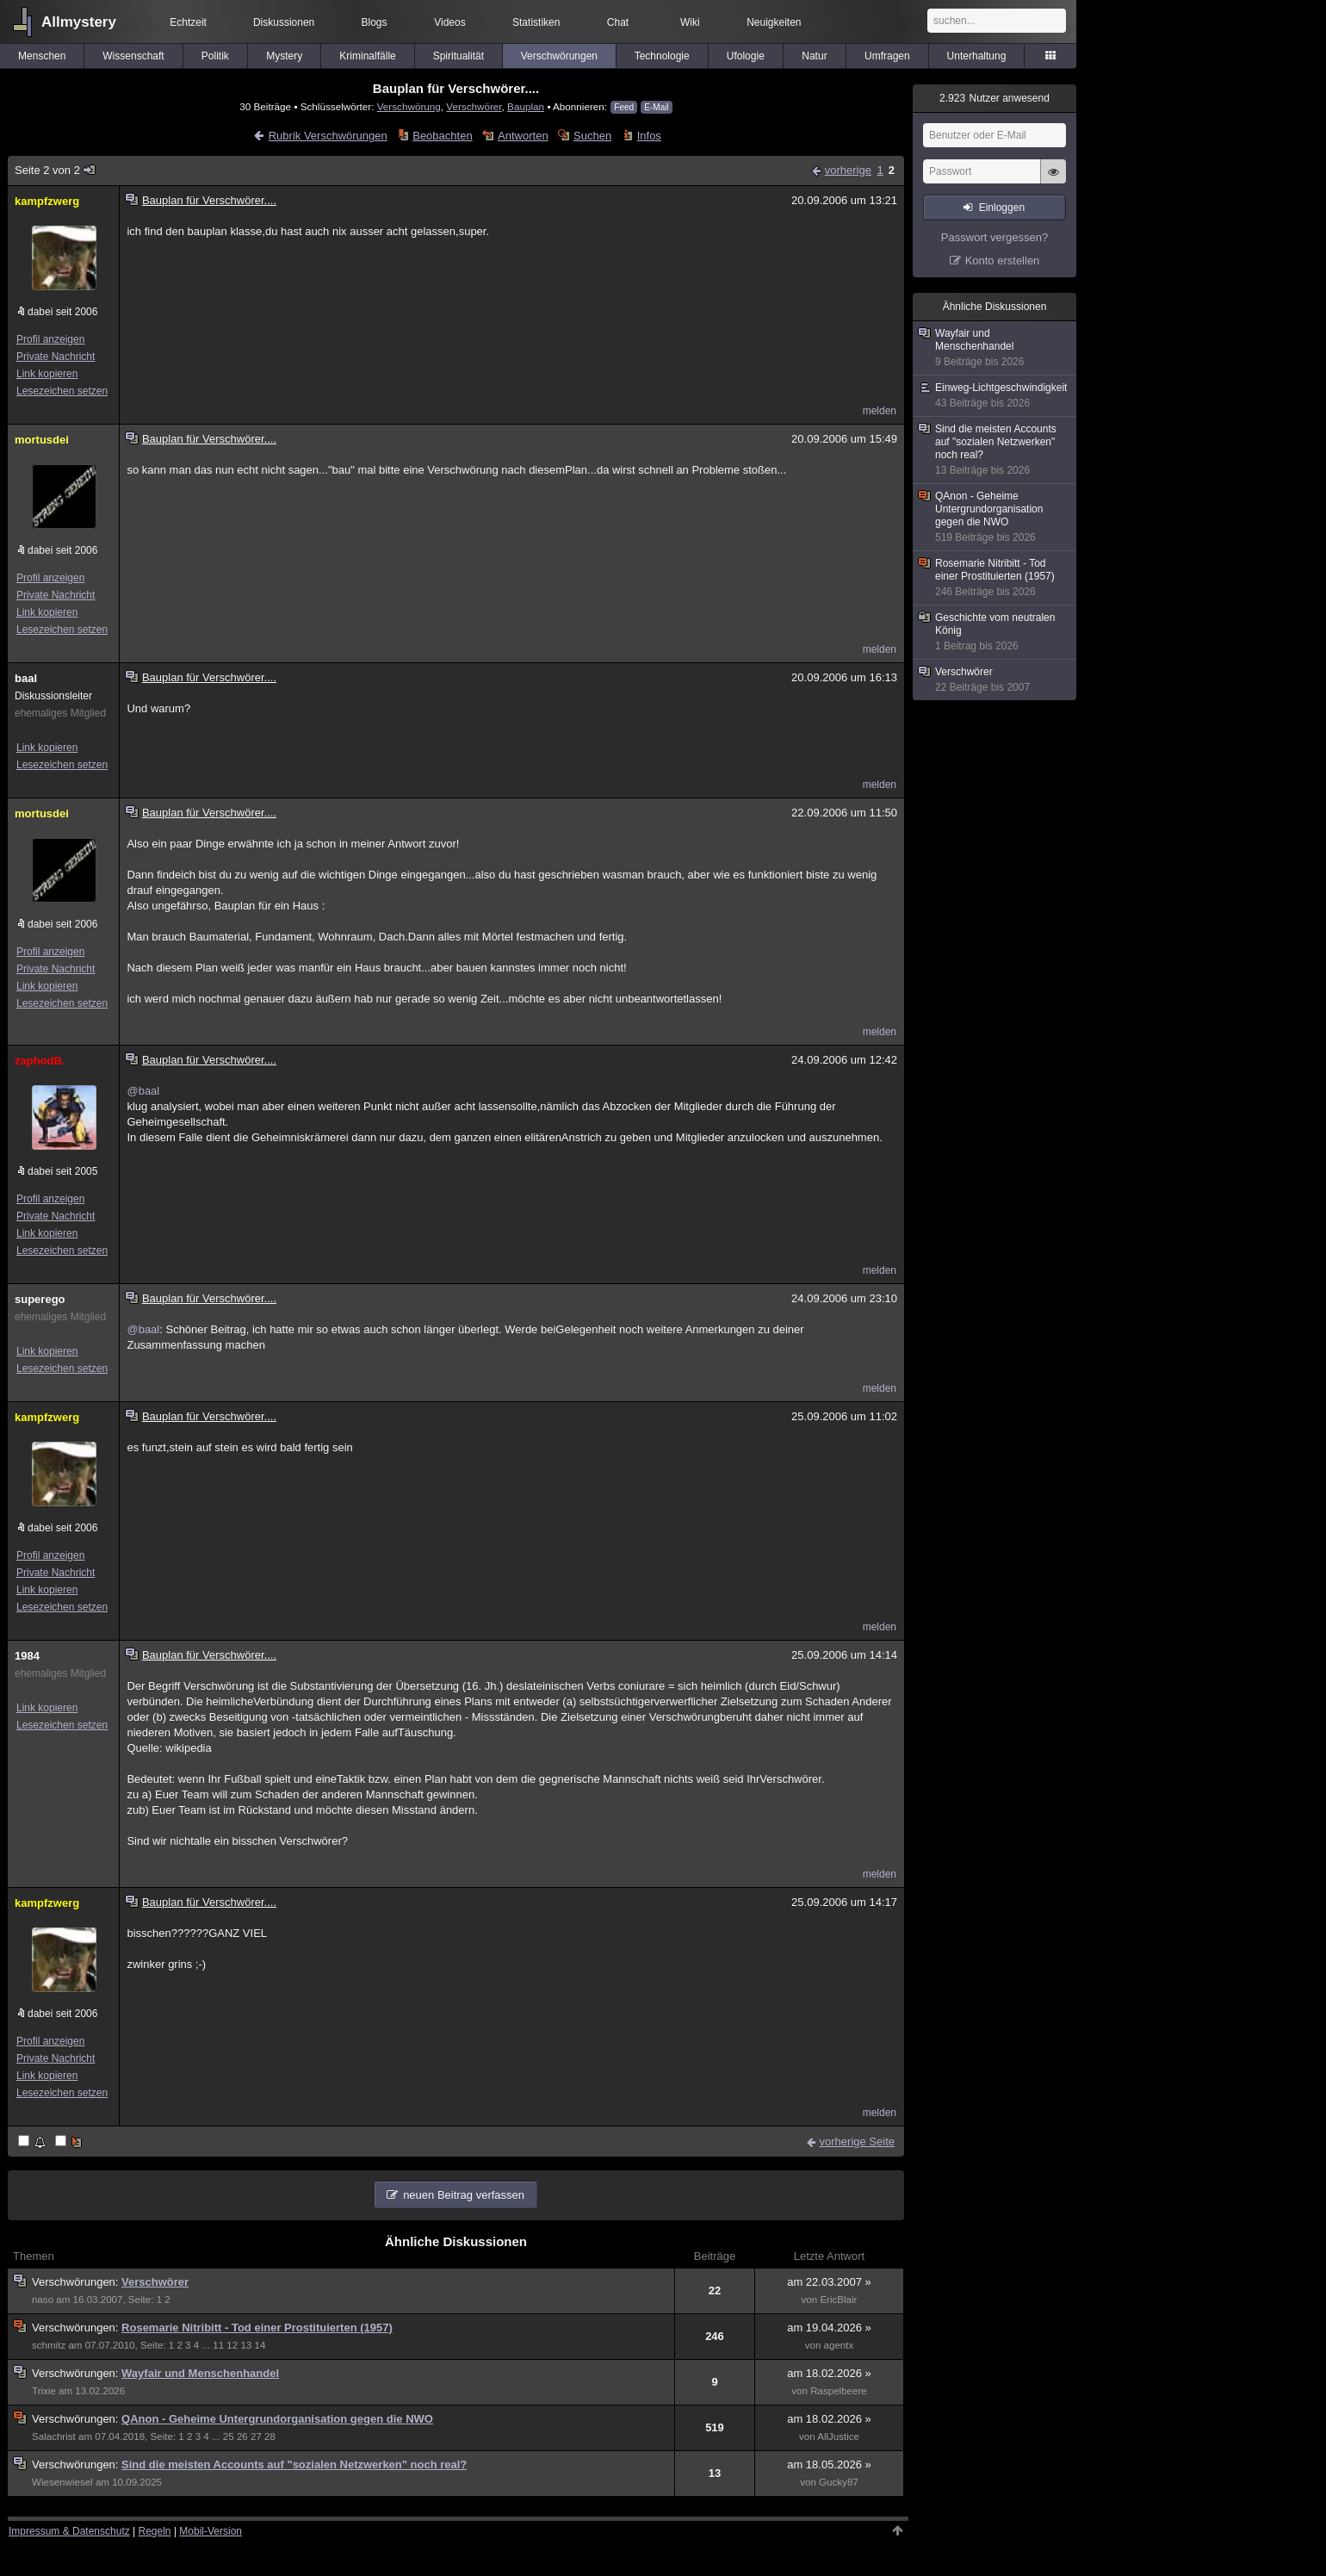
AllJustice (838, 2436)
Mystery (284, 56)
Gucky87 (838, 2482)
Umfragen (887, 56)
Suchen (592, 135)
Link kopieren (46, 374)
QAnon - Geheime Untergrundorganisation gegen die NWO (277, 2418)
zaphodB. (40, 1060)
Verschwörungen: (76, 2281)
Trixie (44, 2391)
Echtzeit (188, 22)
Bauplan (525, 106)
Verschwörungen (559, 56)
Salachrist (54, 2436)
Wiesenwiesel (62, 2482)
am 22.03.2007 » (829, 2281)
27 (256, 2436)
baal (26, 678)
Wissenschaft (133, 56)
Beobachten (442, 135)
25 (228, 2436)
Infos (649, 135)
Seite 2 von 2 (55, 170)
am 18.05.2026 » (829, 2464)
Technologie (662, 56)
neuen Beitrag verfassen (463, 2194)
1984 (27, 1655)
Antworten (523, 135)
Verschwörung (409, 106)
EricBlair (838, 2299)
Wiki (690, 22)
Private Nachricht (55, 357)
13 (245, 2345)
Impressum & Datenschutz (69, 2531)
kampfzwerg (47, 201)
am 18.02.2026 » (829, 2373)
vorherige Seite (857, 2141)
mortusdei (42, 439)
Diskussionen (283, 22)
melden (879, 411)
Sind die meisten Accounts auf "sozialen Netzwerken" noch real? (294, 2464)
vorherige (848, 170)
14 (260, 2345)
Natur (814, 56)
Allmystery (78, 22)
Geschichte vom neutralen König (995, 632)
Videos (449, 22)
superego (40, 1299)
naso (42, 2299)
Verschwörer (473, 106)
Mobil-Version (210, 2531)
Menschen (41, 56)
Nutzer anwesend (994, 98)
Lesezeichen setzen (62, 391)
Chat (618, 22)
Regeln (155, 2531)
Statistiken (536, 22)
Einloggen (1002, 208)
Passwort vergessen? (994, 237)
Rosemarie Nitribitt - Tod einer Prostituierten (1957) (257, 2327)
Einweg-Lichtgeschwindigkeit (995, 396)
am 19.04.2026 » (829, 2327)
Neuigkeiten (774, 22)
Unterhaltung (977, 56)
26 (242, 2436)
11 (218, 2345)
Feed (624, 107)
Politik (215, 56)
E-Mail (656, 107)
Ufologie (746, 56)
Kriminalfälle (367, 56)
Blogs (374, 22)
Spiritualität (458, 56)
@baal (143, 1090)
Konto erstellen (1002, 260)
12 (232, 2345)
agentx (839, 2345)
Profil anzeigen (50, 339)
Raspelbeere (838, 2391)
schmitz (48, 2345)
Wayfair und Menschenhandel (200, 2373)
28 (270, 2436)
